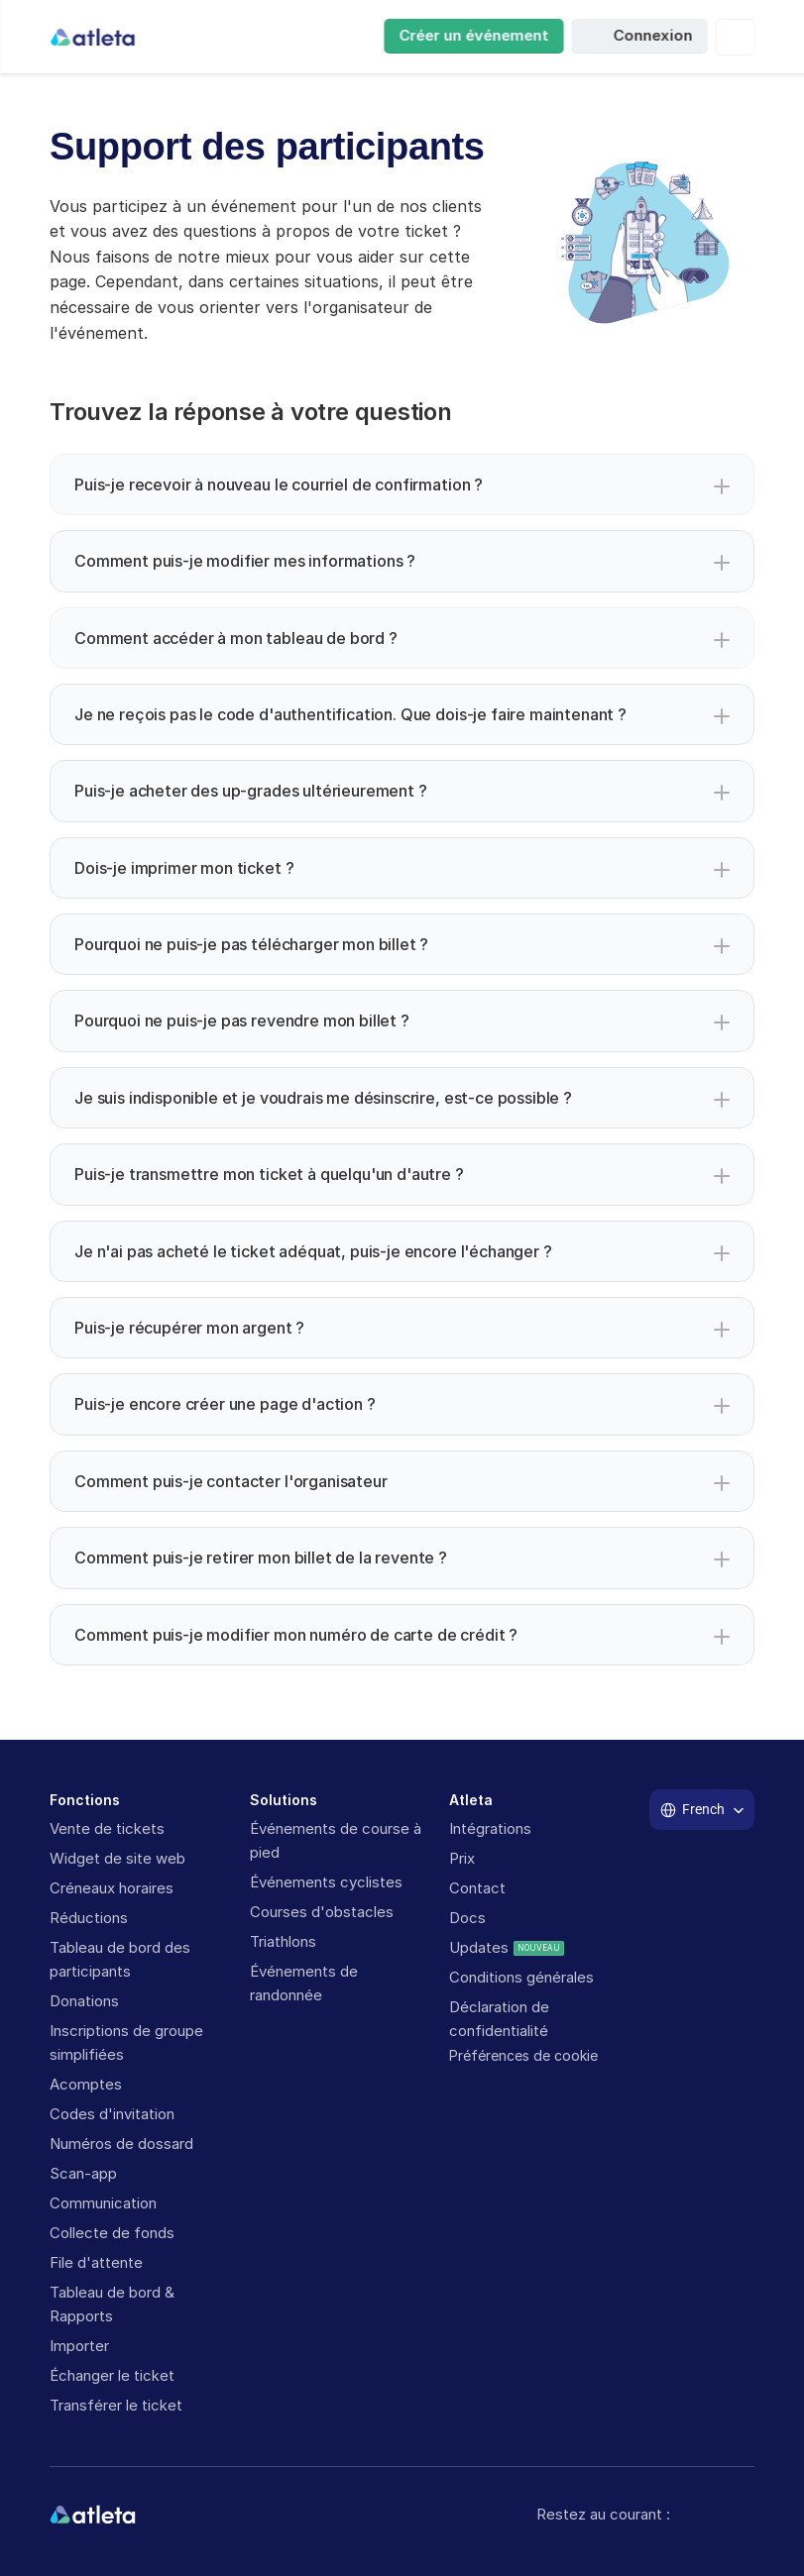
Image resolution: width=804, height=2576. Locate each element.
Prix (462, 1858)
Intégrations (490, 1828)
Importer (79, 2345)
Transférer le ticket (116, 2405)
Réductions (89, 1917)
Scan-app (83, 2173)
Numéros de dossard (121, 2143)
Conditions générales (521, 1977)
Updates (479, 1947)
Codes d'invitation (112, 2113)
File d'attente (96, 2262)
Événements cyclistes (326, 1882)
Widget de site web (117, 1858)
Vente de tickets (109, 1828)
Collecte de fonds (112, 2232)
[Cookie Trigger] (523, 2056)
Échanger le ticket (112, 2375)
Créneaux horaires (111, 1887)
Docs (467, 1917)
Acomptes (86, 2084)
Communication (103, 2203)
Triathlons (283, 1941)
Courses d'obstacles (322, 1911)
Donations (84, 2000)
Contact (477, 1887)
